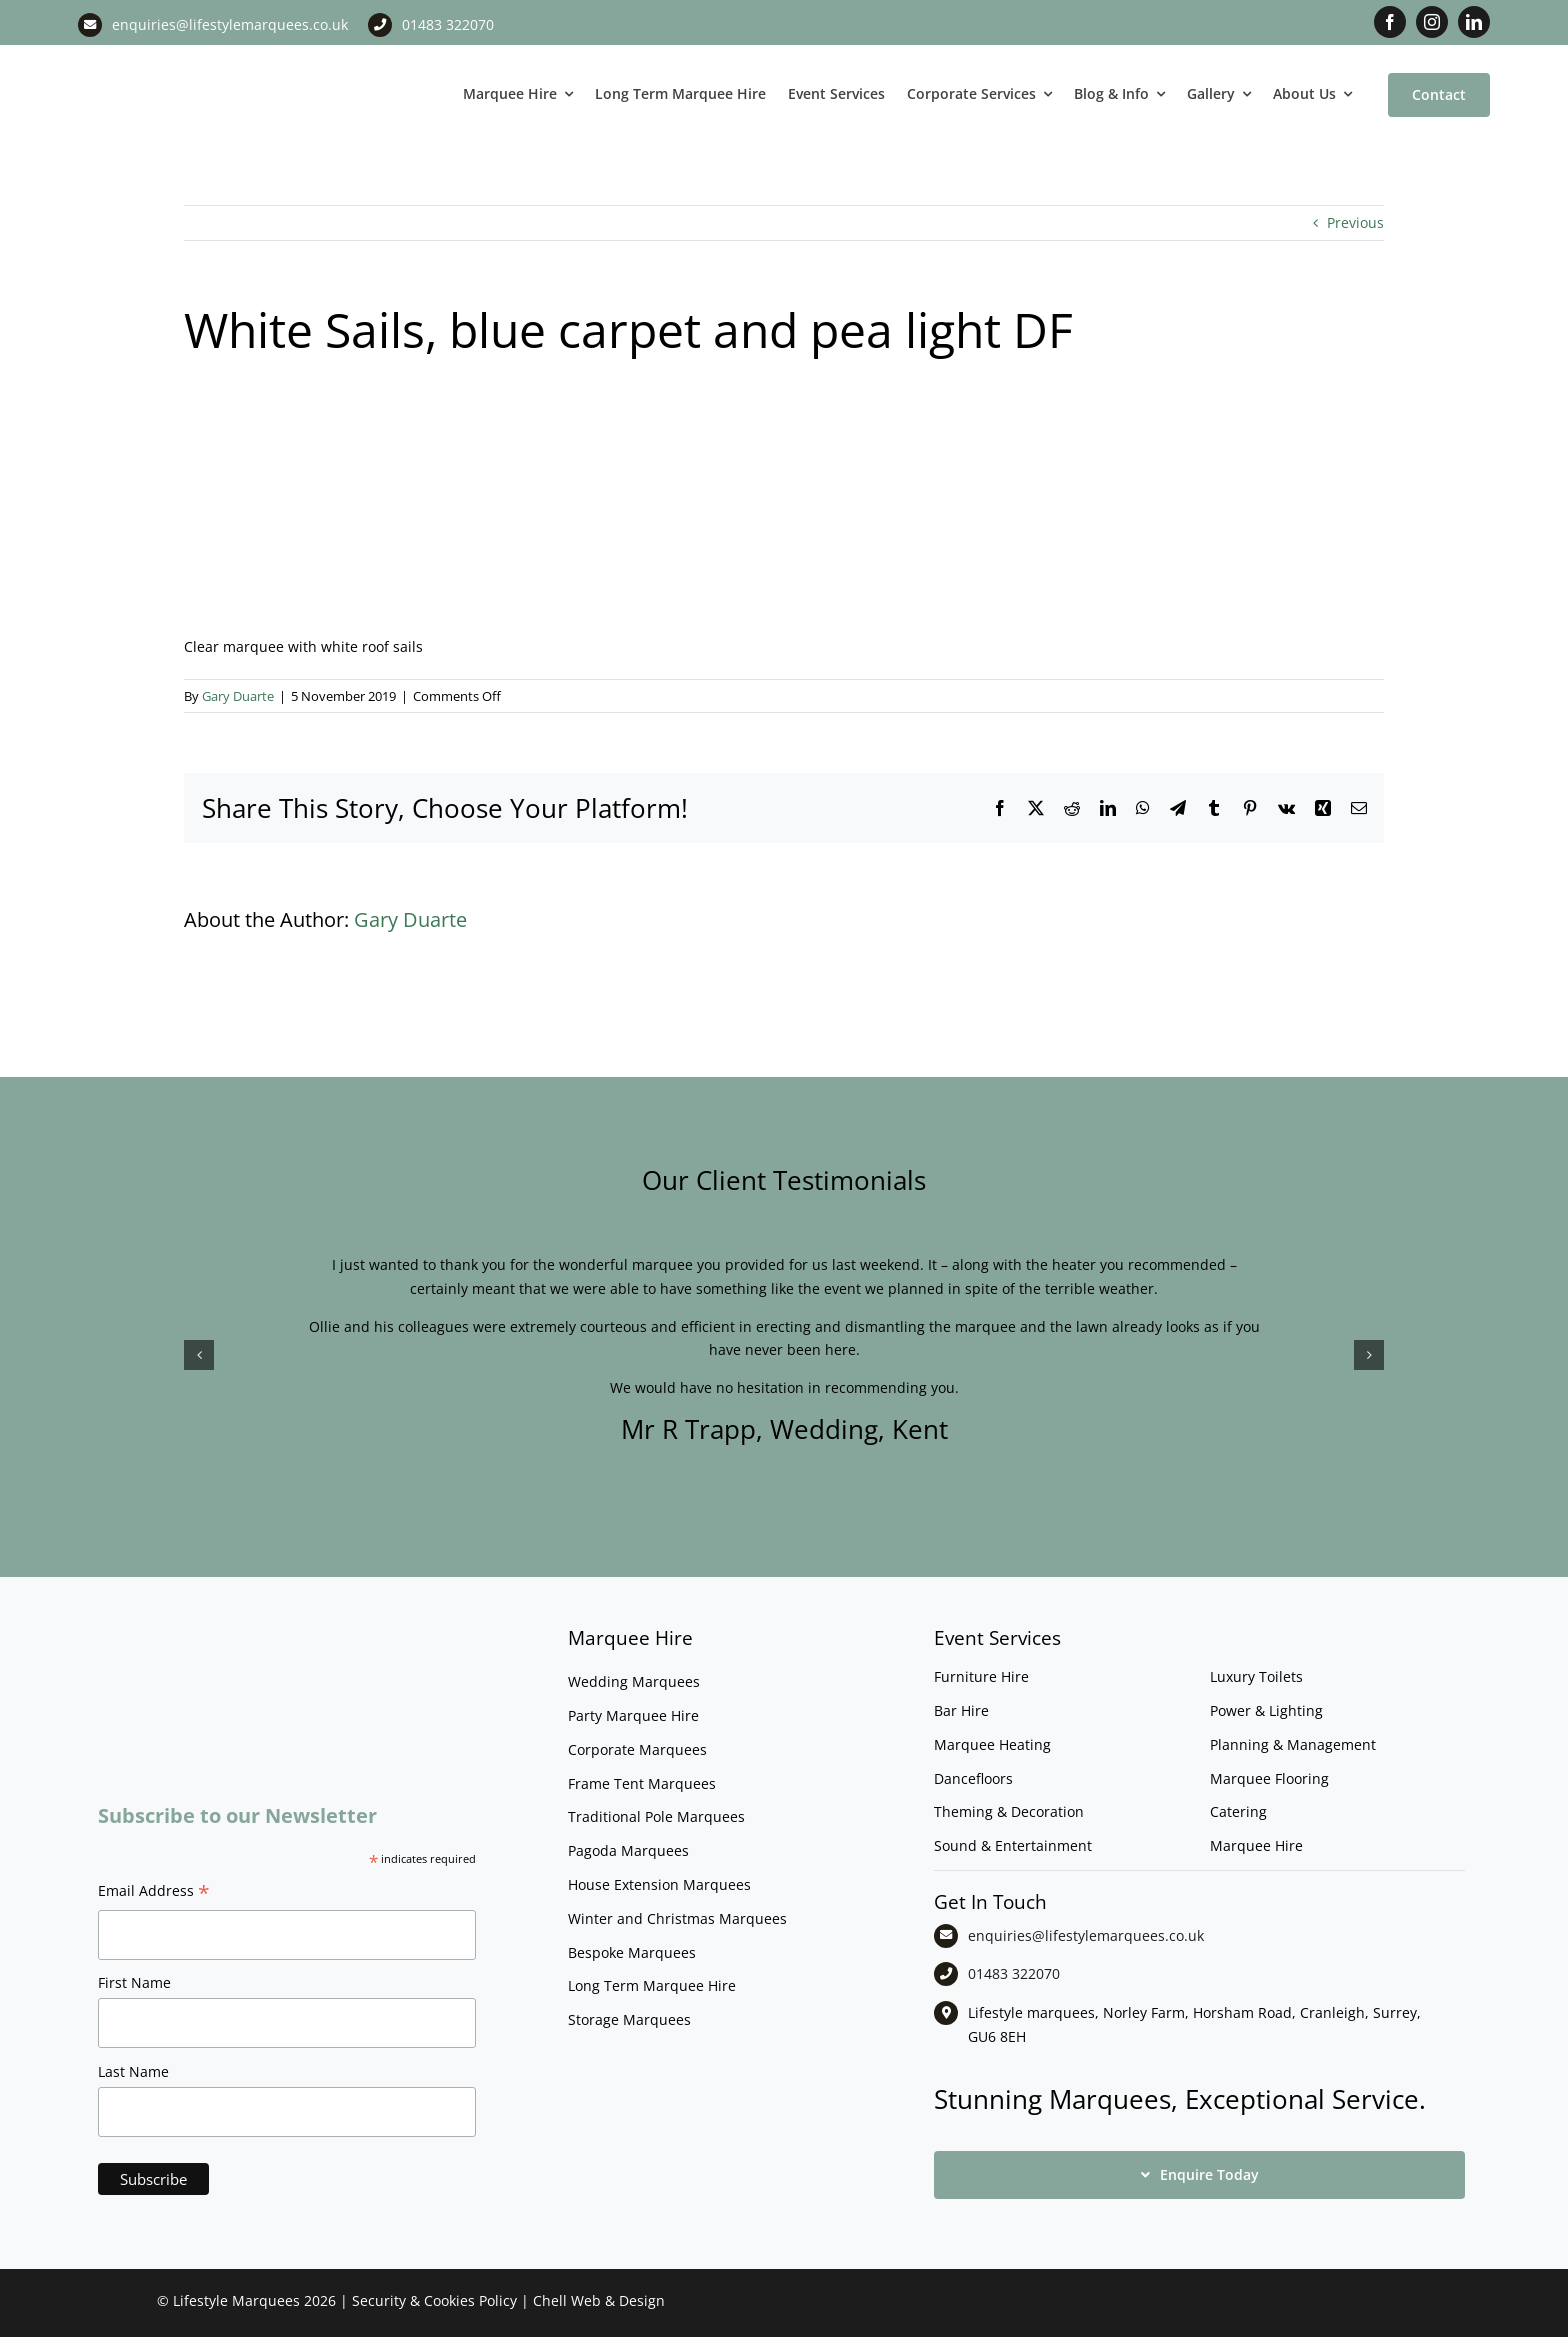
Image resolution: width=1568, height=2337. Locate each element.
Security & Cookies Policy (434, 2300)
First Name (134, 1982)
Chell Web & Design (599, 2300)
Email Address (154, 1893)
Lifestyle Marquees (236, 2300)
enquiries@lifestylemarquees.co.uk (230, 24)
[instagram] (1432, 22)
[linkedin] (1474, 22)
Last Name (133, 2071)
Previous (1355, 222)
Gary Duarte (238, 696)
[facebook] (1390, 22)
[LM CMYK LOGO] (178, 58)
